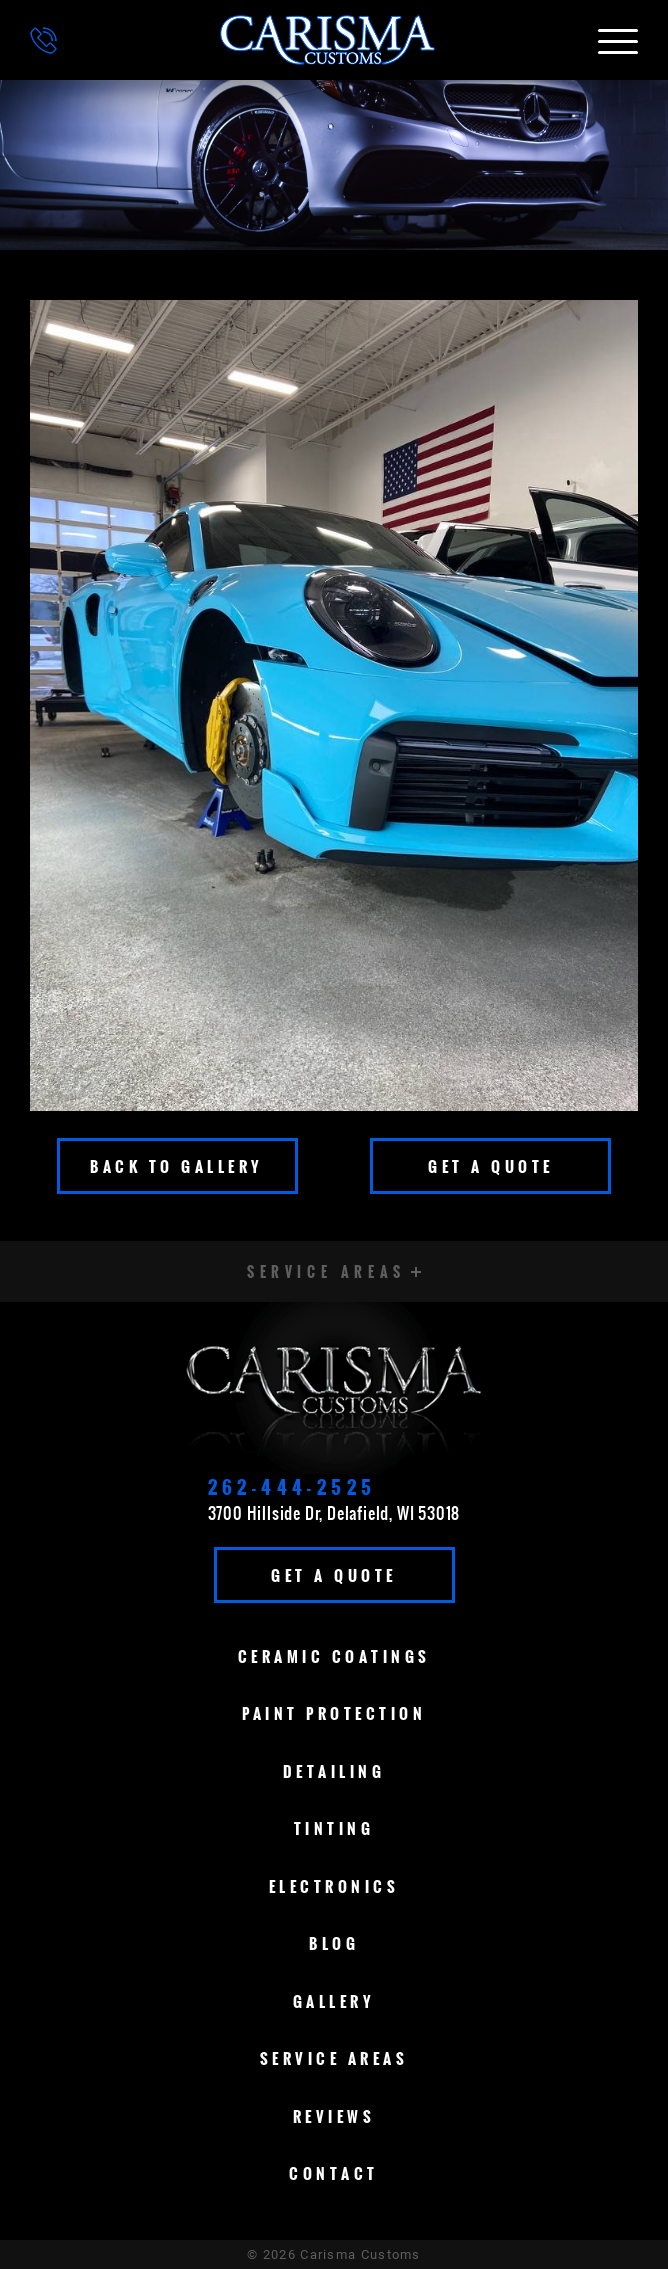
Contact (334, 2173)
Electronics (334, 1886)
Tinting (334, 1828)
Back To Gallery (177, 1166)
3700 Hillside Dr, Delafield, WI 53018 (334, 1513)
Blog (334, 1943)
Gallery (334, 2001)
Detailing (334, 1771)
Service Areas (334, 2058)
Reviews (334, 2116)
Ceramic (334, 1656)
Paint (334, 1713)
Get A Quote (491, 1166)
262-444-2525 (292, 1487)
